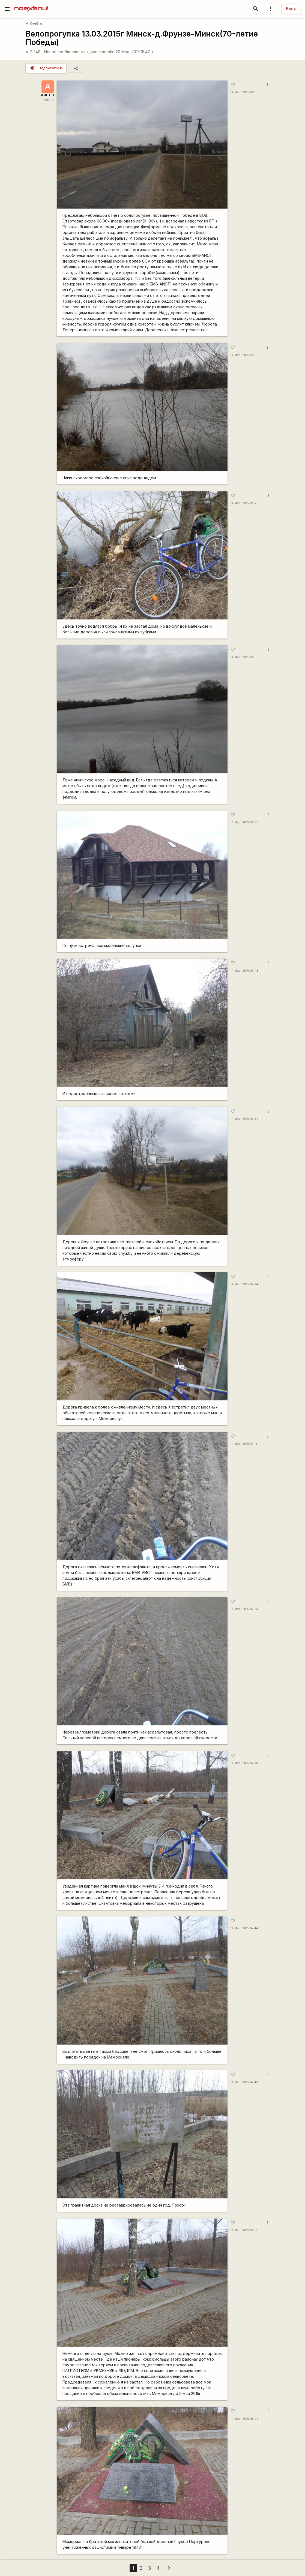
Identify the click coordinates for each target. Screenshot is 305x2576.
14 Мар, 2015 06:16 (244, 355)
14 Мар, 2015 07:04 (244, 1284)
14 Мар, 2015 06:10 (244, 92)
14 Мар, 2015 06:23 (244, 503)
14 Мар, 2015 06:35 (244, 657)
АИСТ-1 (47, 95)
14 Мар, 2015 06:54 (244, 1119)
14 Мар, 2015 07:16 (244, 1444)
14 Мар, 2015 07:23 (244, 1609)
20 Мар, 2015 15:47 (135, 51)
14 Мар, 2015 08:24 (244, 2419)
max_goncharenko (98, 51)
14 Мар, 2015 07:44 (244, 1928)
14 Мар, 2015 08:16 (244, 2230)
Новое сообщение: (62, 51)
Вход (291, 8)
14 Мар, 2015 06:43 (244, 971)
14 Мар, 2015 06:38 (244, 822)
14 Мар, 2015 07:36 (244, 1763)
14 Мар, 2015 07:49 (244, 2082)
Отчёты (34, 24)
